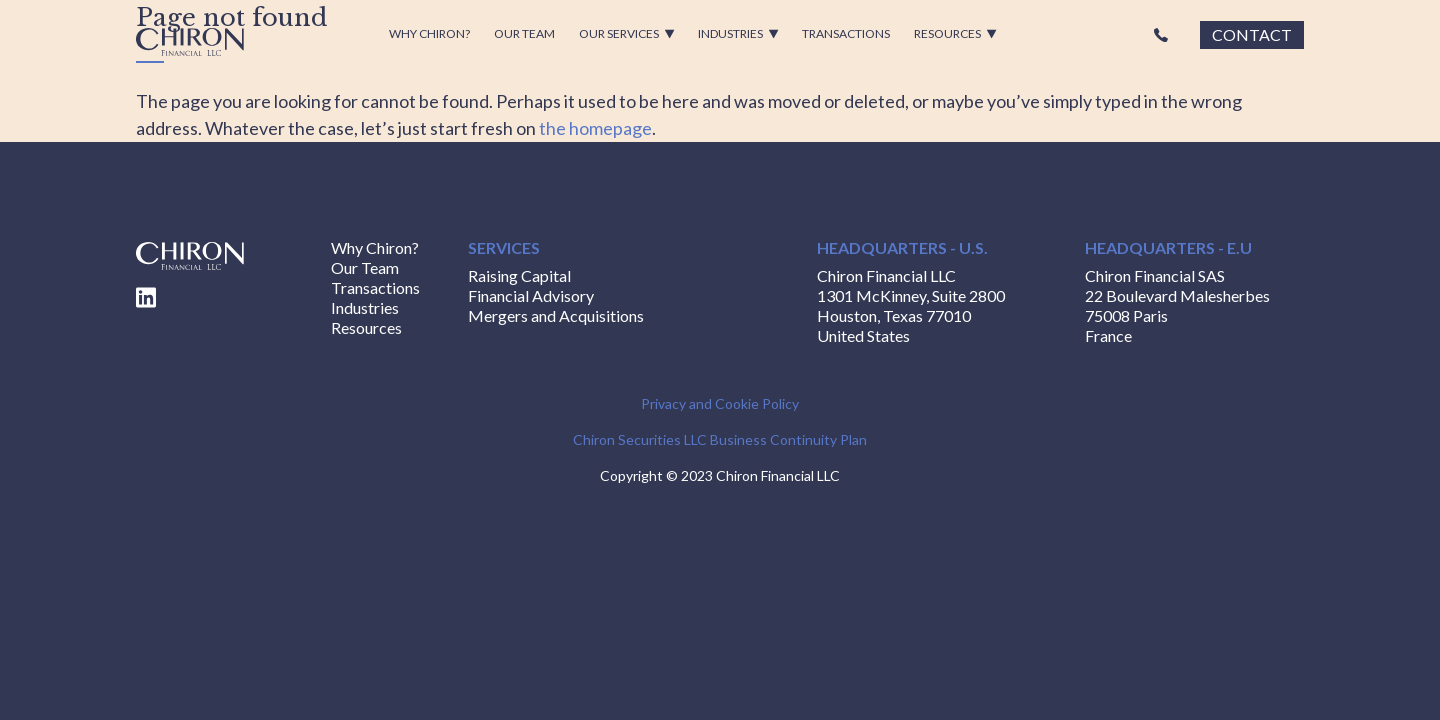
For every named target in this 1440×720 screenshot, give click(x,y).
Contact (1252, 34)
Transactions (846, 33)
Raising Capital (519, 275)
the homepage (595, 128)
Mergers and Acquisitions (556, 315)
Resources (955, 33)
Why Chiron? (429, 33)
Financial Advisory (531, 295)
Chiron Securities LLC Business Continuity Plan (720, 439)
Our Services (627, 33)
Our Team (524, 33)
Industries (738, 33)
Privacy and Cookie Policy (720, 403)
